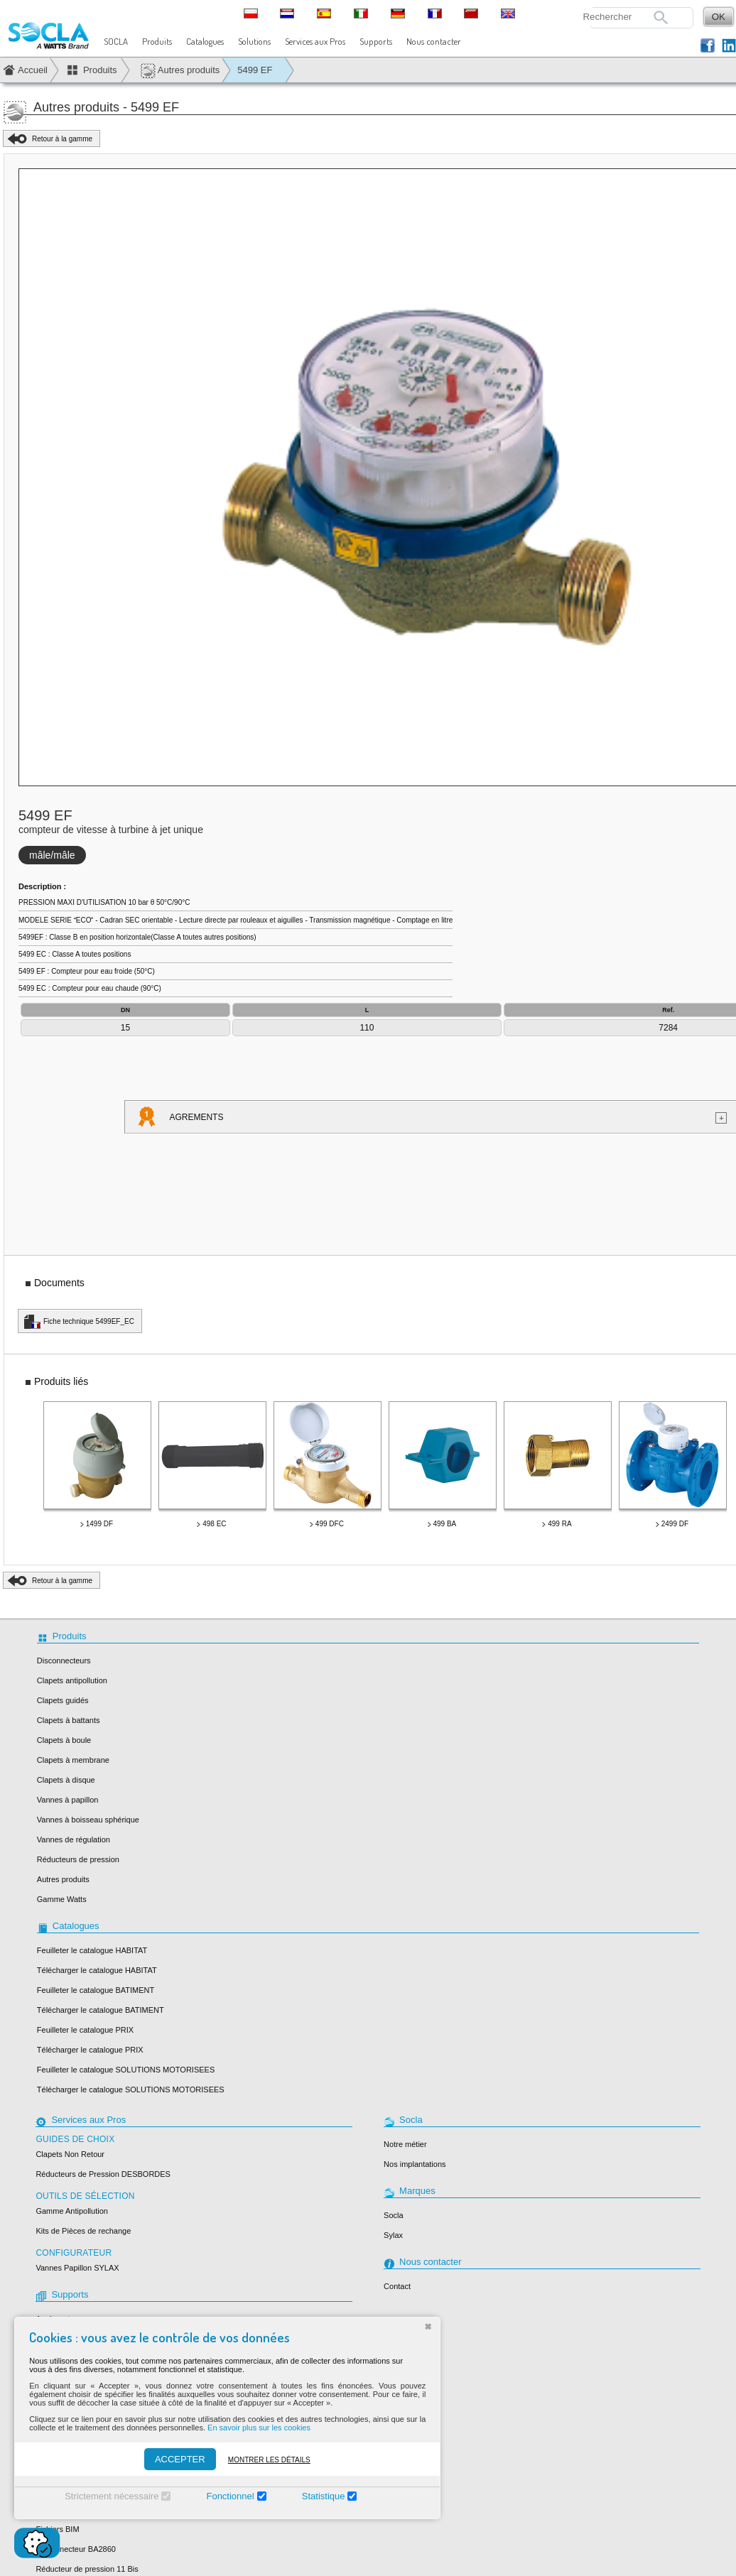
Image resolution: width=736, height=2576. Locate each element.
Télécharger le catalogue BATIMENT (100, 2010)
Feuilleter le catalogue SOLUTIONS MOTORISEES (126, 2069)
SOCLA (116, 41)
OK (718, 16)
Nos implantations (414, 2164)
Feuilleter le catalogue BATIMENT (95, 1990)
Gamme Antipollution (72, 2211)
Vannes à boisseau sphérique (88, 1819)
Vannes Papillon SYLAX (77, 2267)
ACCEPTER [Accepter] (168, 2459)
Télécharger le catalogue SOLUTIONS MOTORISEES (130, 2089)
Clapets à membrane (73, 1760)
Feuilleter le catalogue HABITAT (92, 1950)
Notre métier (405, 2144)
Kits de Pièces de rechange (83, 2231)
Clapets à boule (64, 1740)
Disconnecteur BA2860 (76, 2549)
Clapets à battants (68, 1720)
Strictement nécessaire (99, 2496)
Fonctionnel (218, 2496)
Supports (375, 41)
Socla (394, 2215)
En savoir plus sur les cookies (246, 2427)
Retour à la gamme (62, 139)
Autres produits (180, 71)
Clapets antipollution (72, 1680)
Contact (397, 2286)
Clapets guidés (63, 1700)
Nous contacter (433, 41)
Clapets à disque (66, 1780)
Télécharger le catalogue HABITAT (97, 1970)
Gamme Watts (62, 1899)
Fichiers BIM (57, 2529)
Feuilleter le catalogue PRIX (85, 2030)
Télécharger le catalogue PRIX (90, 2049)
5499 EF (254, 70)
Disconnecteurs (64, 1660)
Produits (157, 41)
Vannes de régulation (73, 1839)
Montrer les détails (257, 2460)
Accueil (33, 70)
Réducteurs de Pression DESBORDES (103, 2174)
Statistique (311, 2496)
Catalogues (205, 41)
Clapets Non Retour (70, 2154)
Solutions (254, 41)
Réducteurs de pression (78, 1859)
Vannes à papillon (68, 1799)
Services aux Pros (315, 41)
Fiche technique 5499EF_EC (88, 1321)
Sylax (393, 2235)
